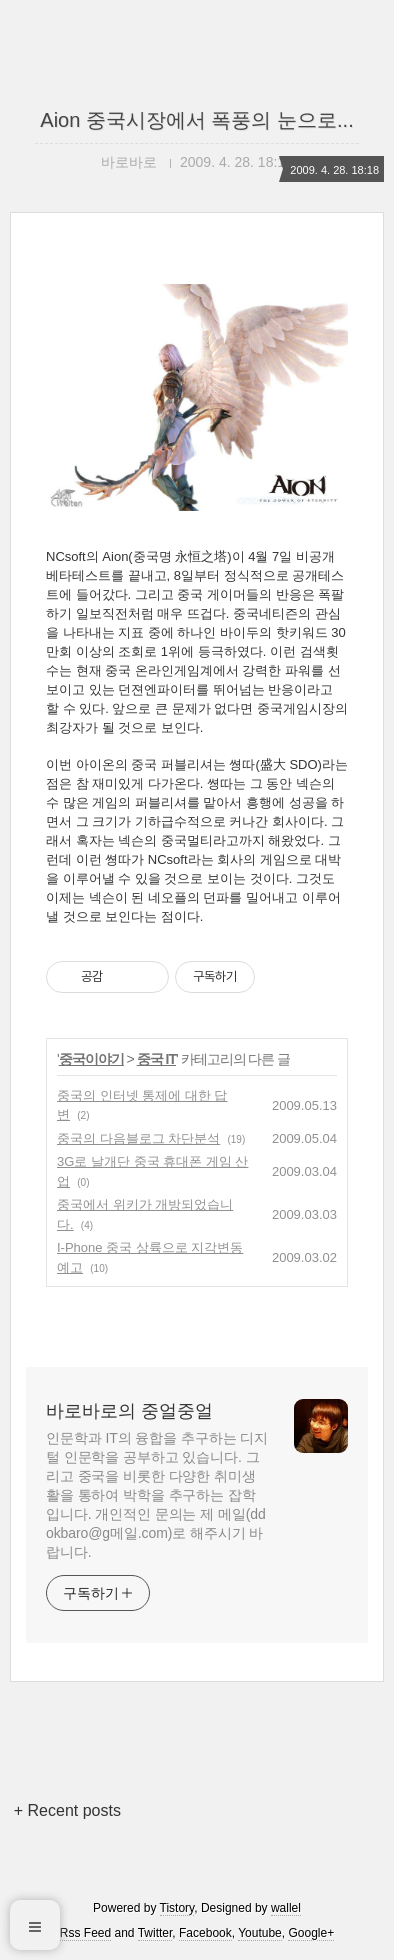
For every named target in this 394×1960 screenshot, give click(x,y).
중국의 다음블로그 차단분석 (138, 1138)
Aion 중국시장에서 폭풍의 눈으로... (196, 120)
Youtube (260, 1933)
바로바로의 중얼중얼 (129, 1411)
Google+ (311, 1933)
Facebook (205, 1933)
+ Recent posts (67, 1810)
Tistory (177, 1908)
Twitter (155, 1933)
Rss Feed (85, 1933)
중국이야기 (91, 1059)
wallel (286, 1908)
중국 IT (156, 1059)
